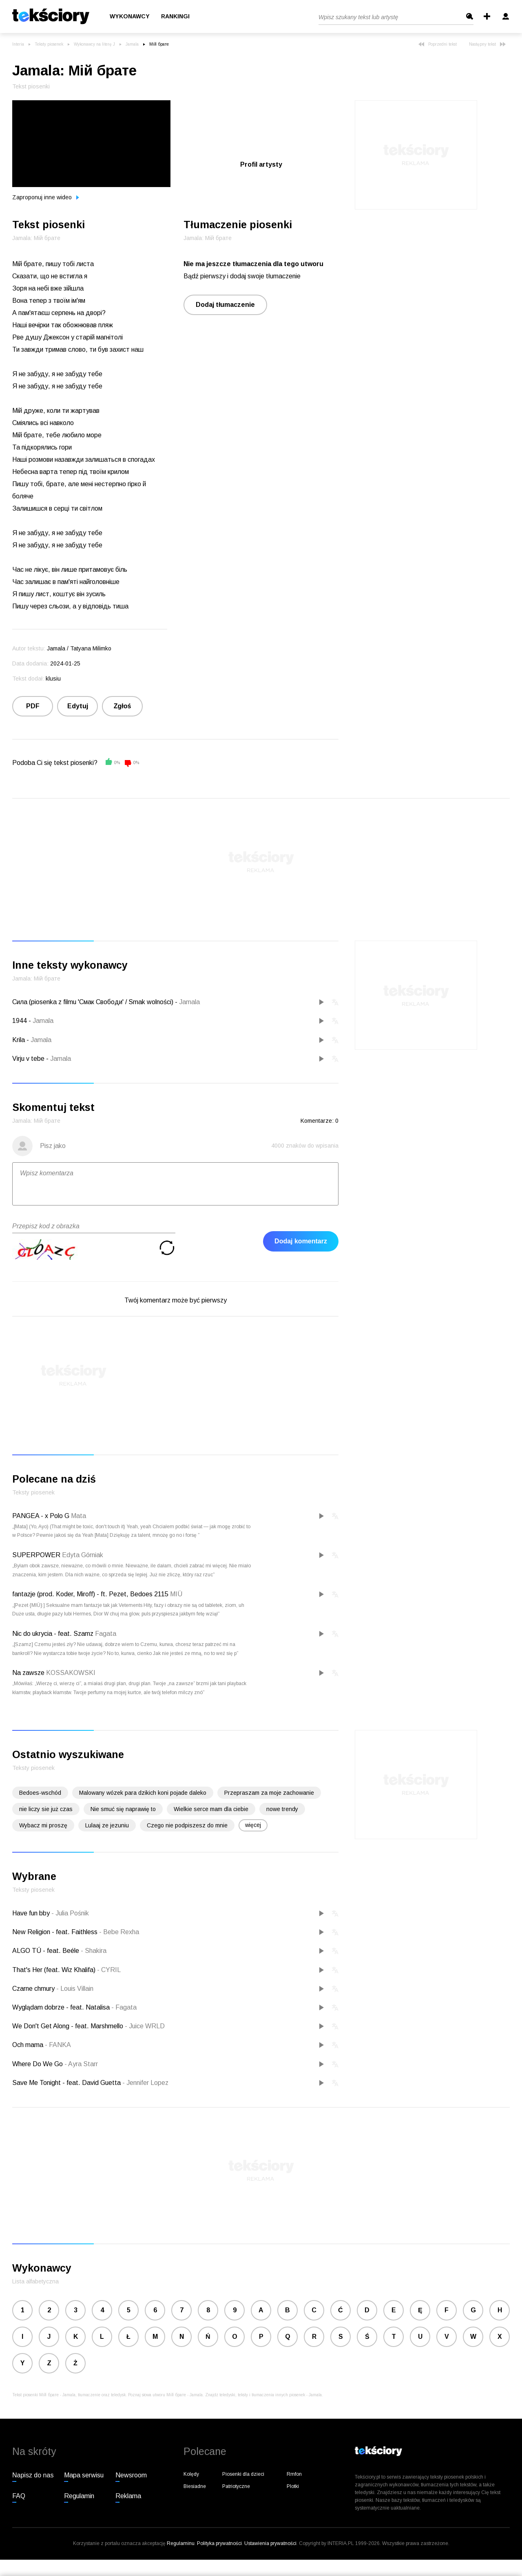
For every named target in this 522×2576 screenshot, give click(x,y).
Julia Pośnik (70, 1913)
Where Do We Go (38, 2063)
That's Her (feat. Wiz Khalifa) (54, 1969)
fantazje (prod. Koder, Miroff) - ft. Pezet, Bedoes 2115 (90, 1594)
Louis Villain (74, 1988)
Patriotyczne (236, 2486)
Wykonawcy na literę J (94, 44)
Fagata (105, 1633)
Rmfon (294, 2474)
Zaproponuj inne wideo (45, 197)
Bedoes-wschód (40, 1792)
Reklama (128, 2495)
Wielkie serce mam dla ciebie (211, 1809)
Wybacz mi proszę (43, 1825)
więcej (253, 1825)
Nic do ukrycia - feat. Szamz (52, 1633)
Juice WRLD (145, 2026)
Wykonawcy (130, 17)
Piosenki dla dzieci (243, 2474)
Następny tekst (487, 44)
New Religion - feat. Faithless (55, 1931)
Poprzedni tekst (437, 44)
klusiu (53, 678)
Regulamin (79, 2495)
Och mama (28, 2044)
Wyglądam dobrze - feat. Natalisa (61, 2007)
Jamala (132, 44)
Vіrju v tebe (28, 1058)
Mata (78, 1515)
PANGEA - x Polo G (40, 1515)
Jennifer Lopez (145, 2082)
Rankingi (175, 17)
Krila (18, 1039)
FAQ (18, 2495)
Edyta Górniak (82, 1554)
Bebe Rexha (119, 1931)
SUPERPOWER (36, 1554)
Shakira (93, 1950)
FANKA (58, 2044)
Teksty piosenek (49, 44)
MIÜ (176, 1594)
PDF (33, 706)
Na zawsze (28, 1672)
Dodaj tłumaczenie (225, 304)
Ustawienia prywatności (270, 2543)
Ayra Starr (81, 2063)
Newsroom (131, 2475)
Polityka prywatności (219, 2543)
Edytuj (77, 706)
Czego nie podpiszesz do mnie (187, 1825)
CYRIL (109, 1969)
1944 (20, 1020)
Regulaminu (181, 2543)
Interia (18, 44)
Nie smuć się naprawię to (123, 1809)
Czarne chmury (34, 1988)
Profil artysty (261, 164)
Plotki (293, 2486)
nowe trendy (282, 1809)
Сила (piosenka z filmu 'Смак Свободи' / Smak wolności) (92, 1001)
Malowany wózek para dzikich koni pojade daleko (142, 1792)
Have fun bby (31, 1913)
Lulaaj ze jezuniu (107, 1825)
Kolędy (191, 2474)
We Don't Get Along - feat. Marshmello (68, 2026)
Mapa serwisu (84, 2475)
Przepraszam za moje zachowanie (269, 1792)
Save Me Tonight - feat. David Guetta (67, 2082)
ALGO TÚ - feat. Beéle (46, 1950)
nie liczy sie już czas (46, 1809)
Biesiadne (195, 2486)
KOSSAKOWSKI (70, 1672)
